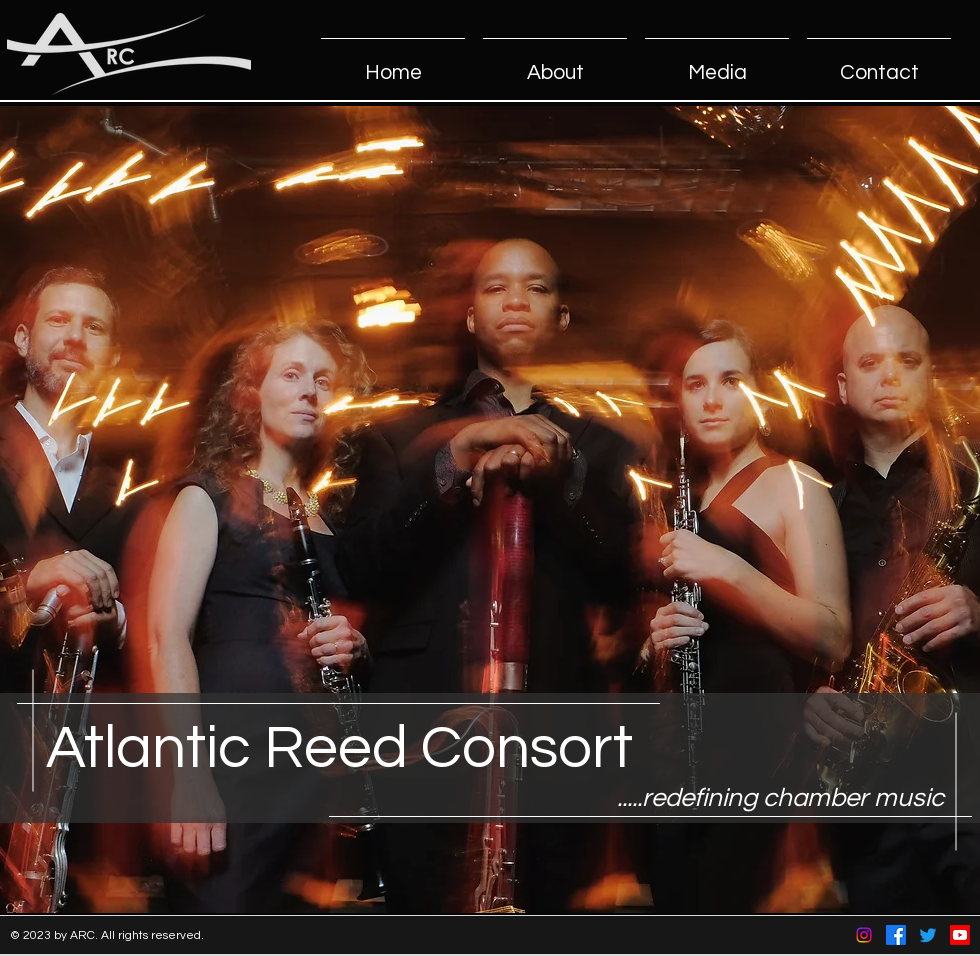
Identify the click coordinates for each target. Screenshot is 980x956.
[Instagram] (864, 935)
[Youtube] (960, 935)
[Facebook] (896, 935)
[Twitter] (928, 935)
